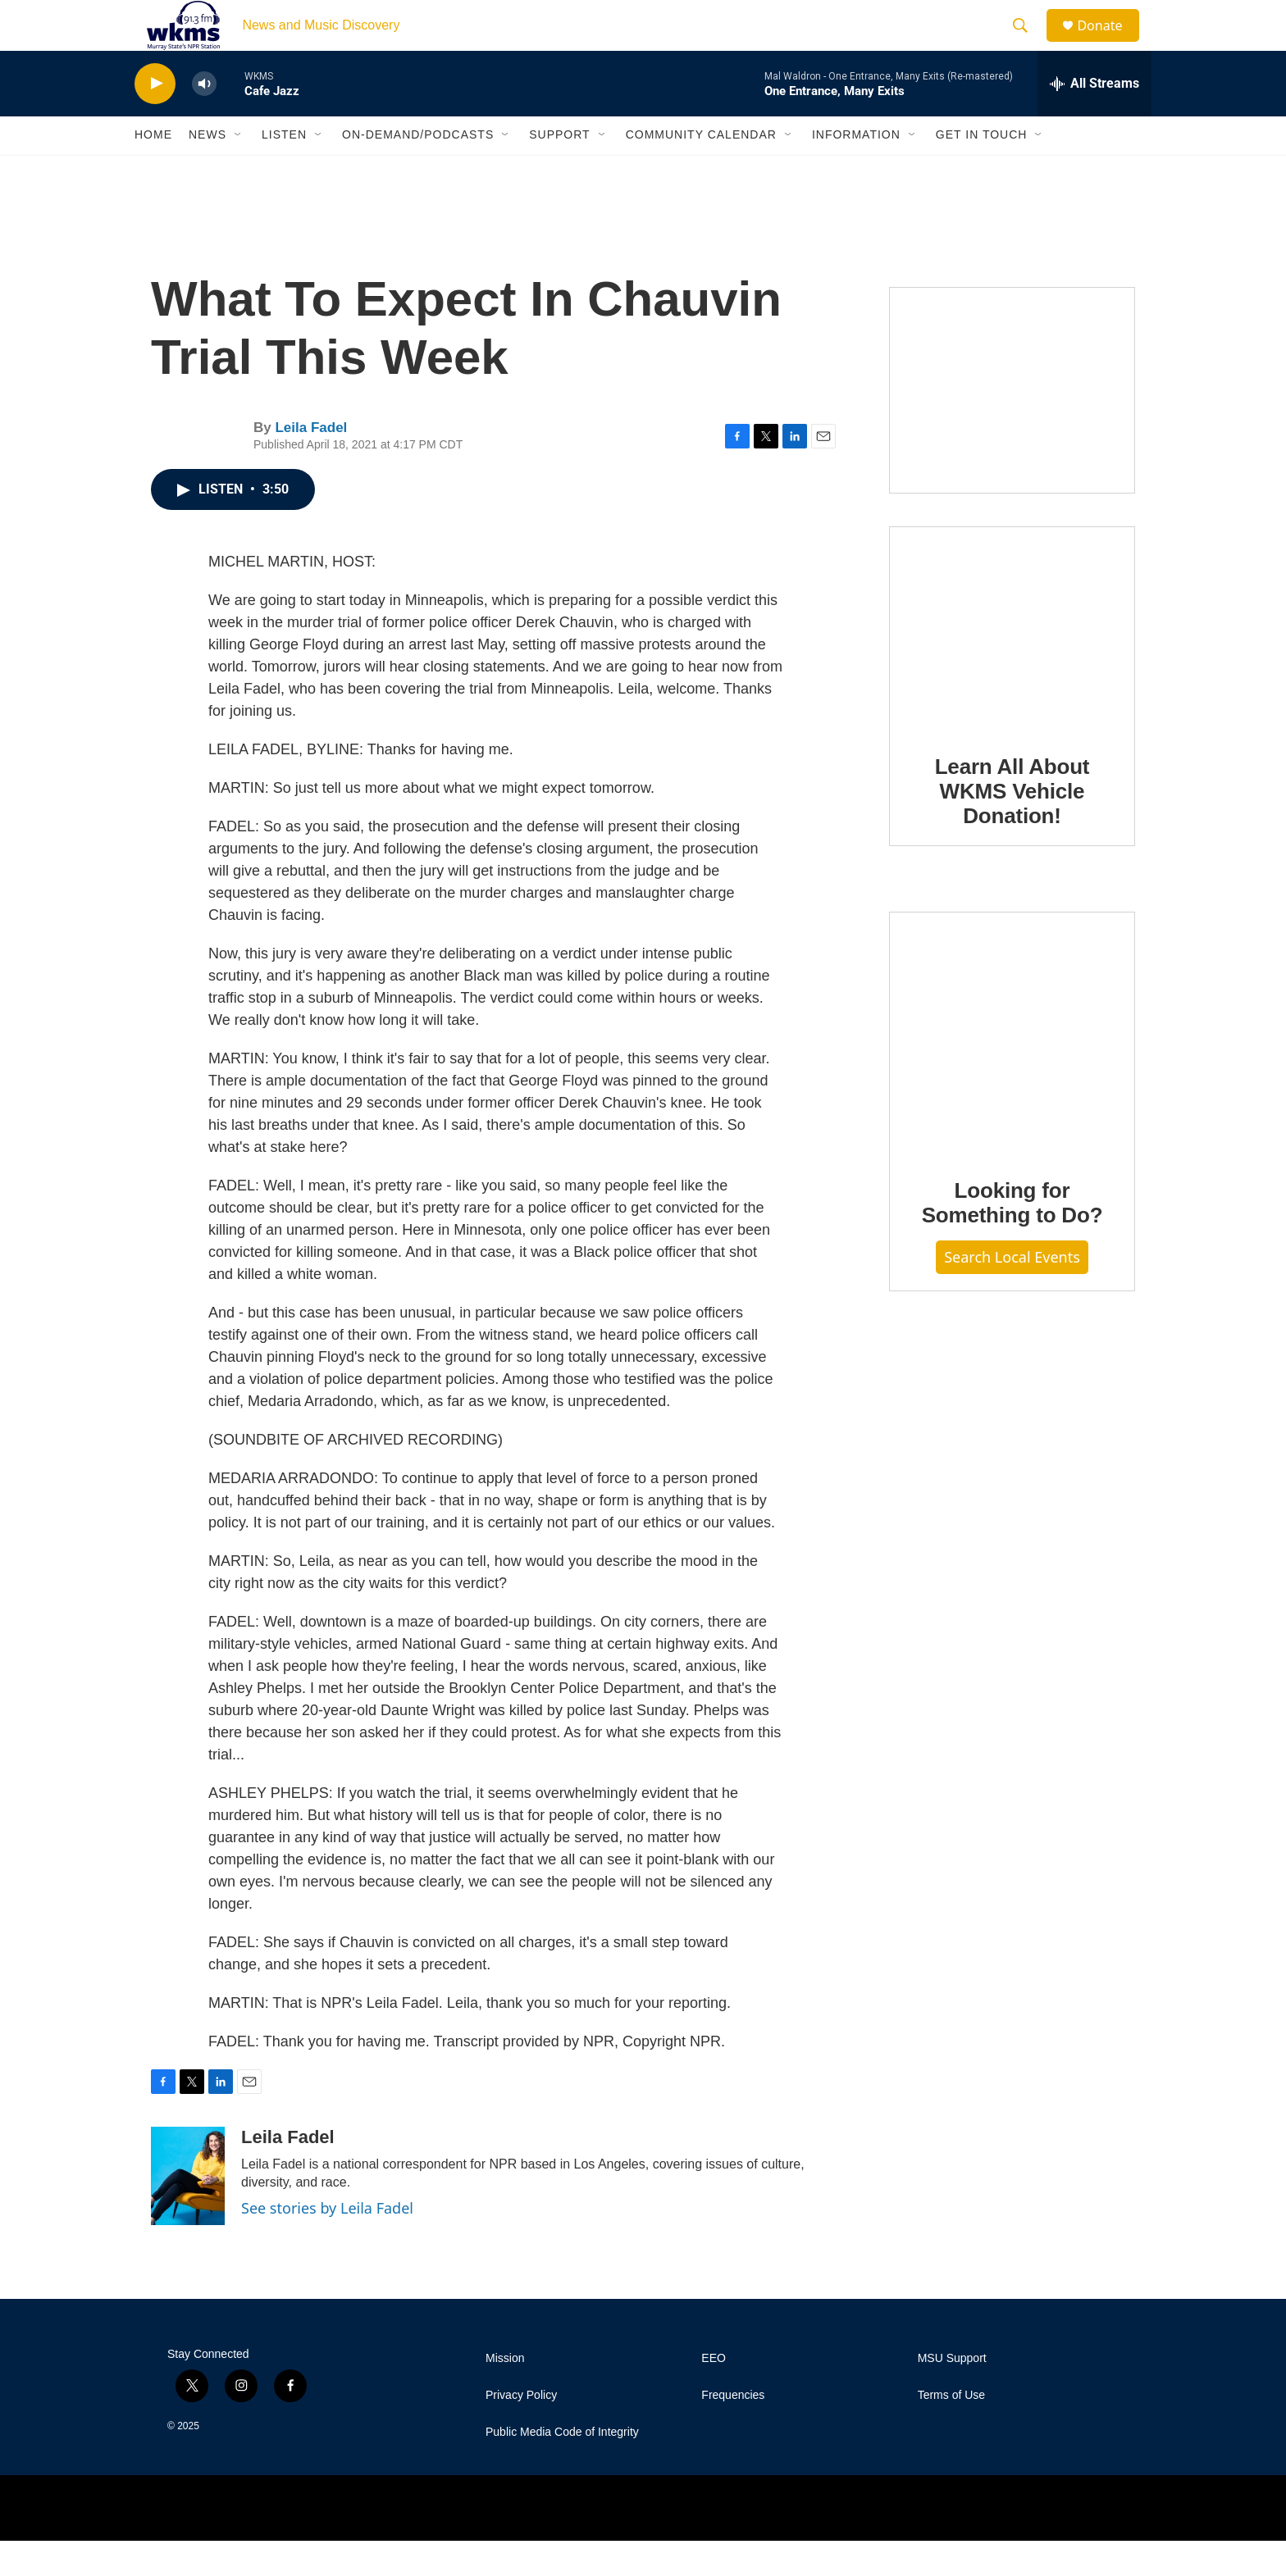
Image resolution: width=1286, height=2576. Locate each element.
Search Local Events (1012, 1293)
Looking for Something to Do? (1012, 1238)
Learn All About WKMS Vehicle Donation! (1012, 826)
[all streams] (1094, 119)
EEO (713, 2393)
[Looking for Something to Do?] (1012, 1069)
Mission (505, 2393)
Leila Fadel (311, 463)
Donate (1109, 43)
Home (153, 170)
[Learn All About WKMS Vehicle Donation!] (1012, 664)
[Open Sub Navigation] (238, 170)
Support (559, 170)
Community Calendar (701, 170)
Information (856, 170)
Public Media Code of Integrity (562, 2467)
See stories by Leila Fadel (327, 2243)
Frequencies (732, 2430)
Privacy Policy (521, 2430)
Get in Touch (982, 170)
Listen (284, 170)
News (207, 170)
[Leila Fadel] (188, 2211)
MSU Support (952, 2393)
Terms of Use (951, 2430)
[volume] (204, 119)
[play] (155, 119)
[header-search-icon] (1027, 43)
